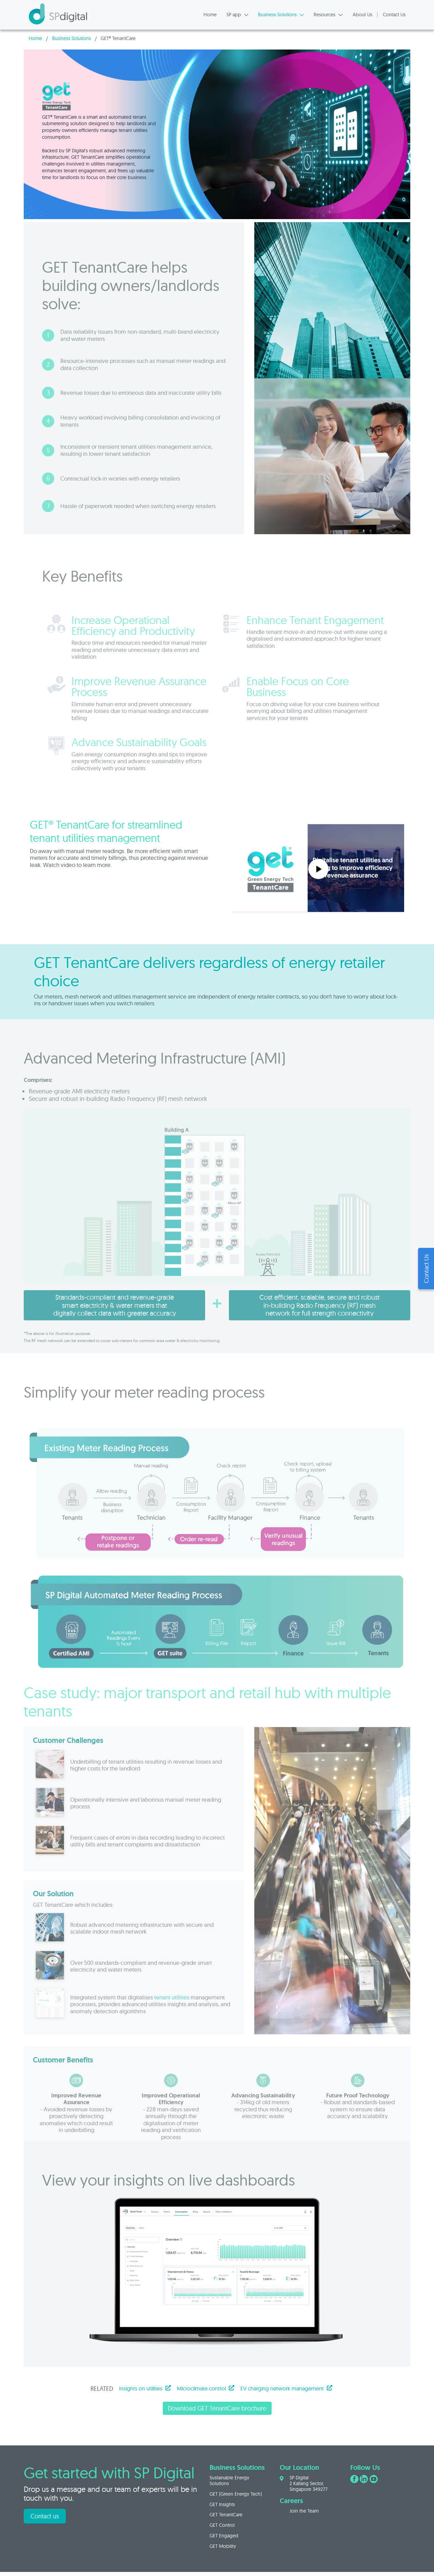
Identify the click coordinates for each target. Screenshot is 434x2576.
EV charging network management (286, 2388)
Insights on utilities (145, 2388)
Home (210, 15)
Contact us (45, 2516)
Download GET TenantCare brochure (217, 2408)
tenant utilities (171, 2018)
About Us (362, 15)
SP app (237, 15)
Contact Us (394, 15)
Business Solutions (281, 15)
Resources (328, 15)
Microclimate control (205, 2388)
